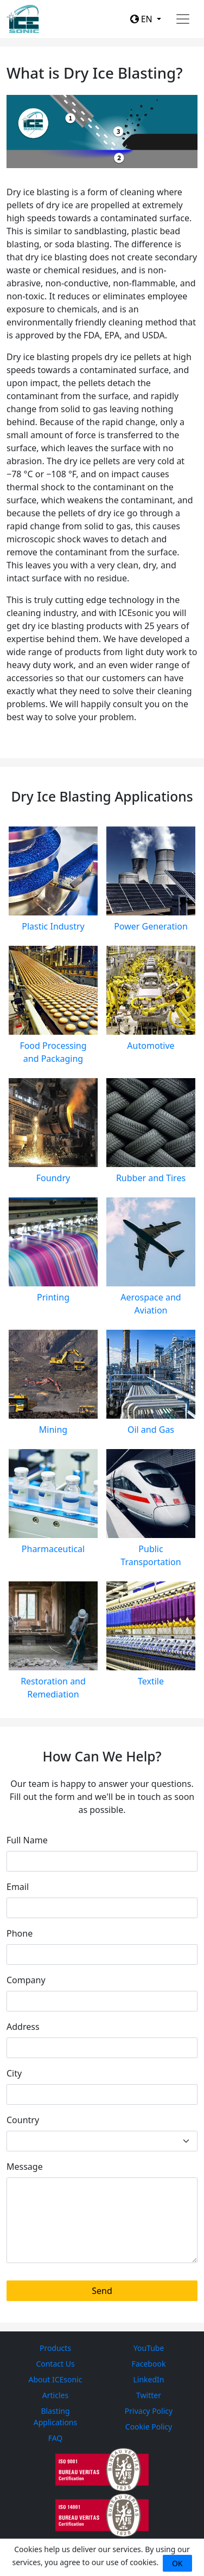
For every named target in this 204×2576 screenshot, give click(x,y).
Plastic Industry (53, 926)
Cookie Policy (148, 2426)
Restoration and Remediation (53, 1687)
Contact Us (55, 2364)
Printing (53, 1297)
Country (23, 2120)
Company (26, 1980)
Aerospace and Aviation (150, 1303)
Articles (55, 2395)
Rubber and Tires (151, 1178)
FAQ (55, 2438)
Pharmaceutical (53, 1549)
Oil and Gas (150, 1430)
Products (55, 2348)
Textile (151, 1681)
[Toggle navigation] (182, 19)
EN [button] (142, 19)
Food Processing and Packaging (53, 1052)
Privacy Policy (149, 2411)
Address (23, 2027)
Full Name (27, 1840)
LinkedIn (148, 2379)
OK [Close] (177, 2563)
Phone (20, 1933)
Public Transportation (150, 1555)
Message (25, 2167)
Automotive (150, 1046)
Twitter (148, 2395)
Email (18, 1887)
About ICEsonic (55, 2379)
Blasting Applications (55, 2416)
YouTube (148, 2348)
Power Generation (151, 926)
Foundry (53, 1178)
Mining (53, 1430)
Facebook (149, 2364)
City (14, 2073)
